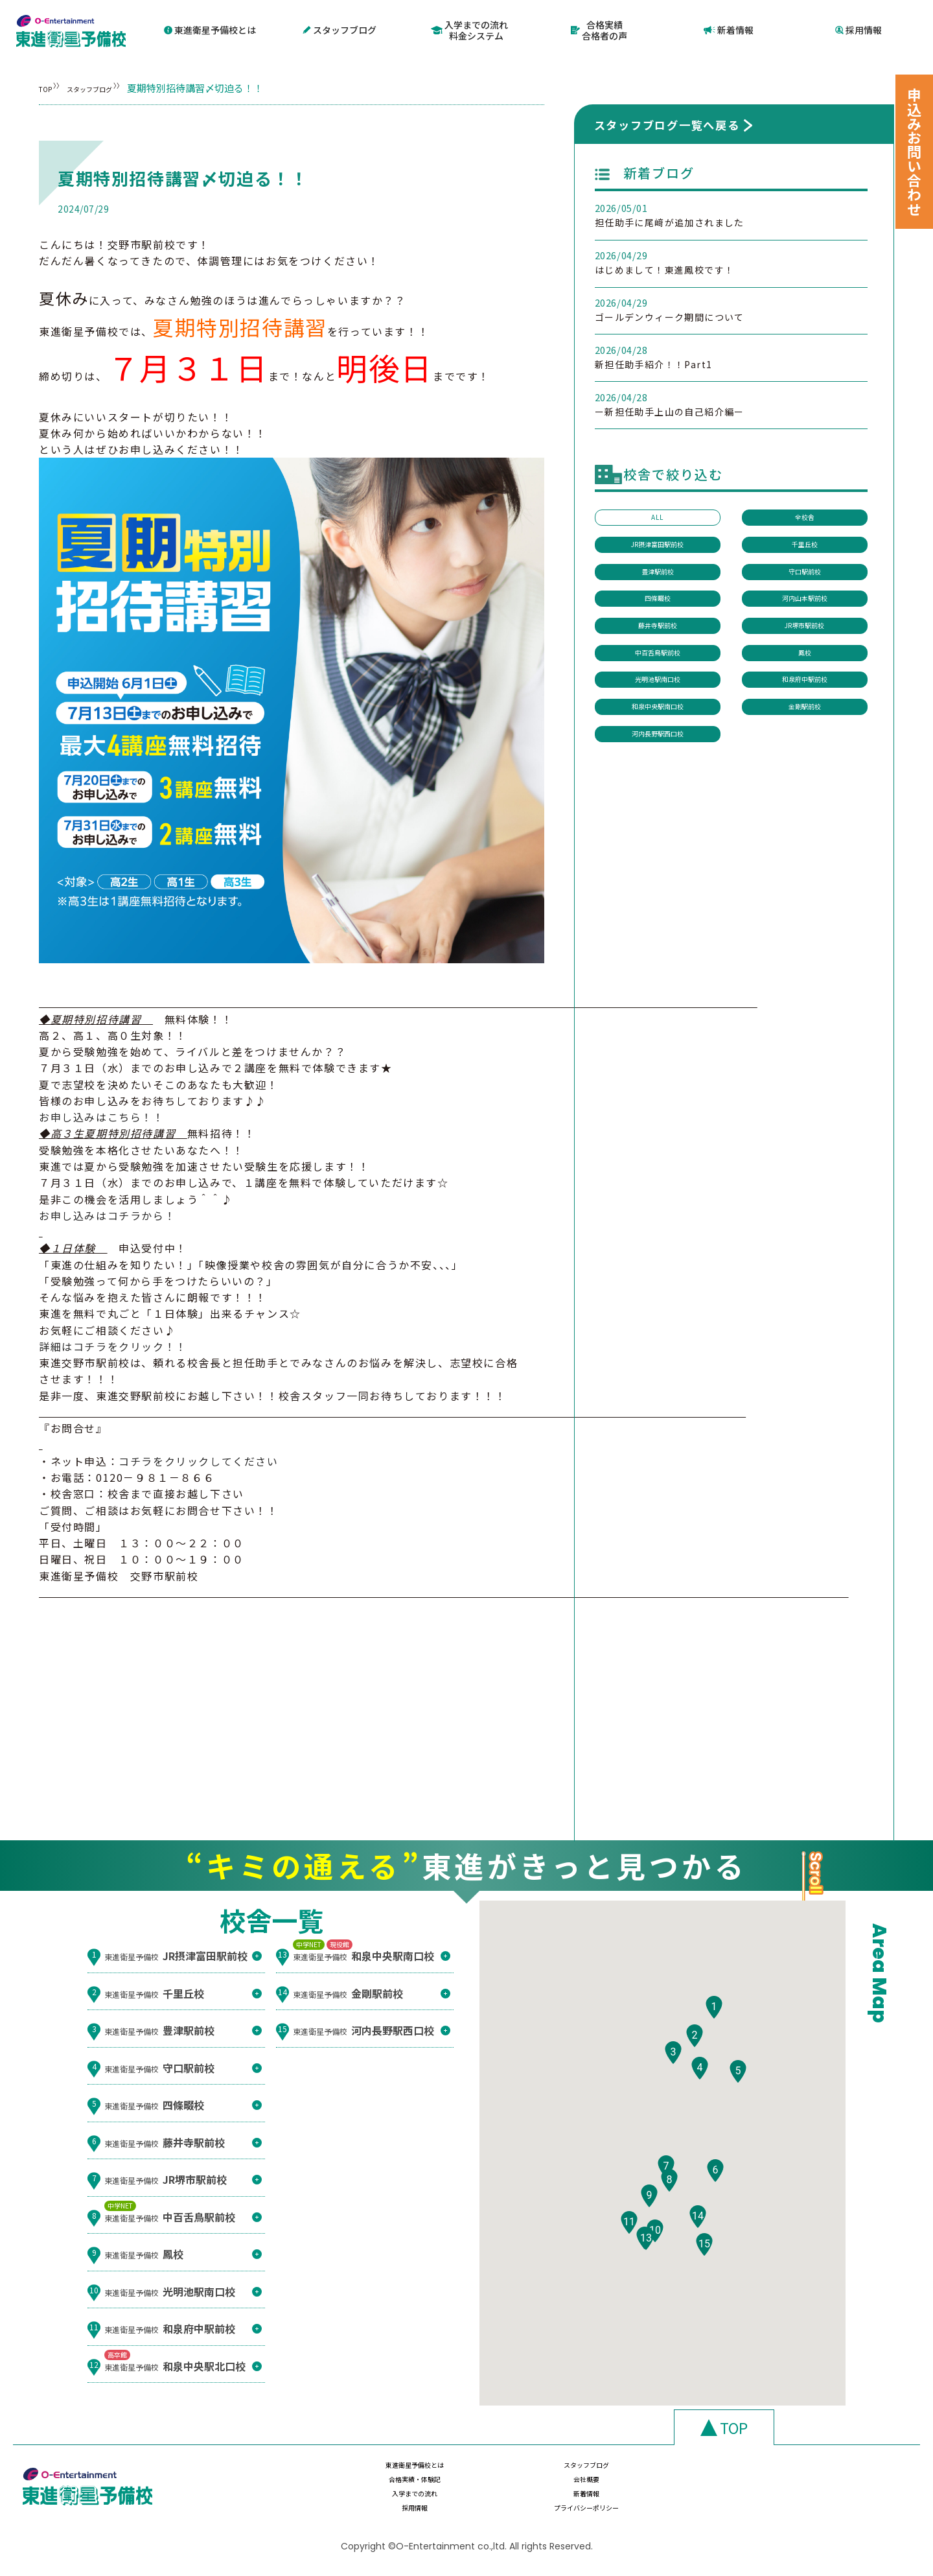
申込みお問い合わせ (914, 152)
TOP (49, 85)
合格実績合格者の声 (599, 28)
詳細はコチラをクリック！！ (113, 1344)
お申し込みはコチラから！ (107, 1213)
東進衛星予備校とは (210, 29)
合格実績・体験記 (672, 2475)
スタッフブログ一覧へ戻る (667, 122)
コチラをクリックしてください (198, 1458)
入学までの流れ (398, 2500)
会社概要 (810, 2475)
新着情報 (729, 29)
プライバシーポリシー (810, 2500)
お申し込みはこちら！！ (102, 1115)
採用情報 (858, 29)
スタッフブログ (340, 29)
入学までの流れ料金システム (470, 28)
